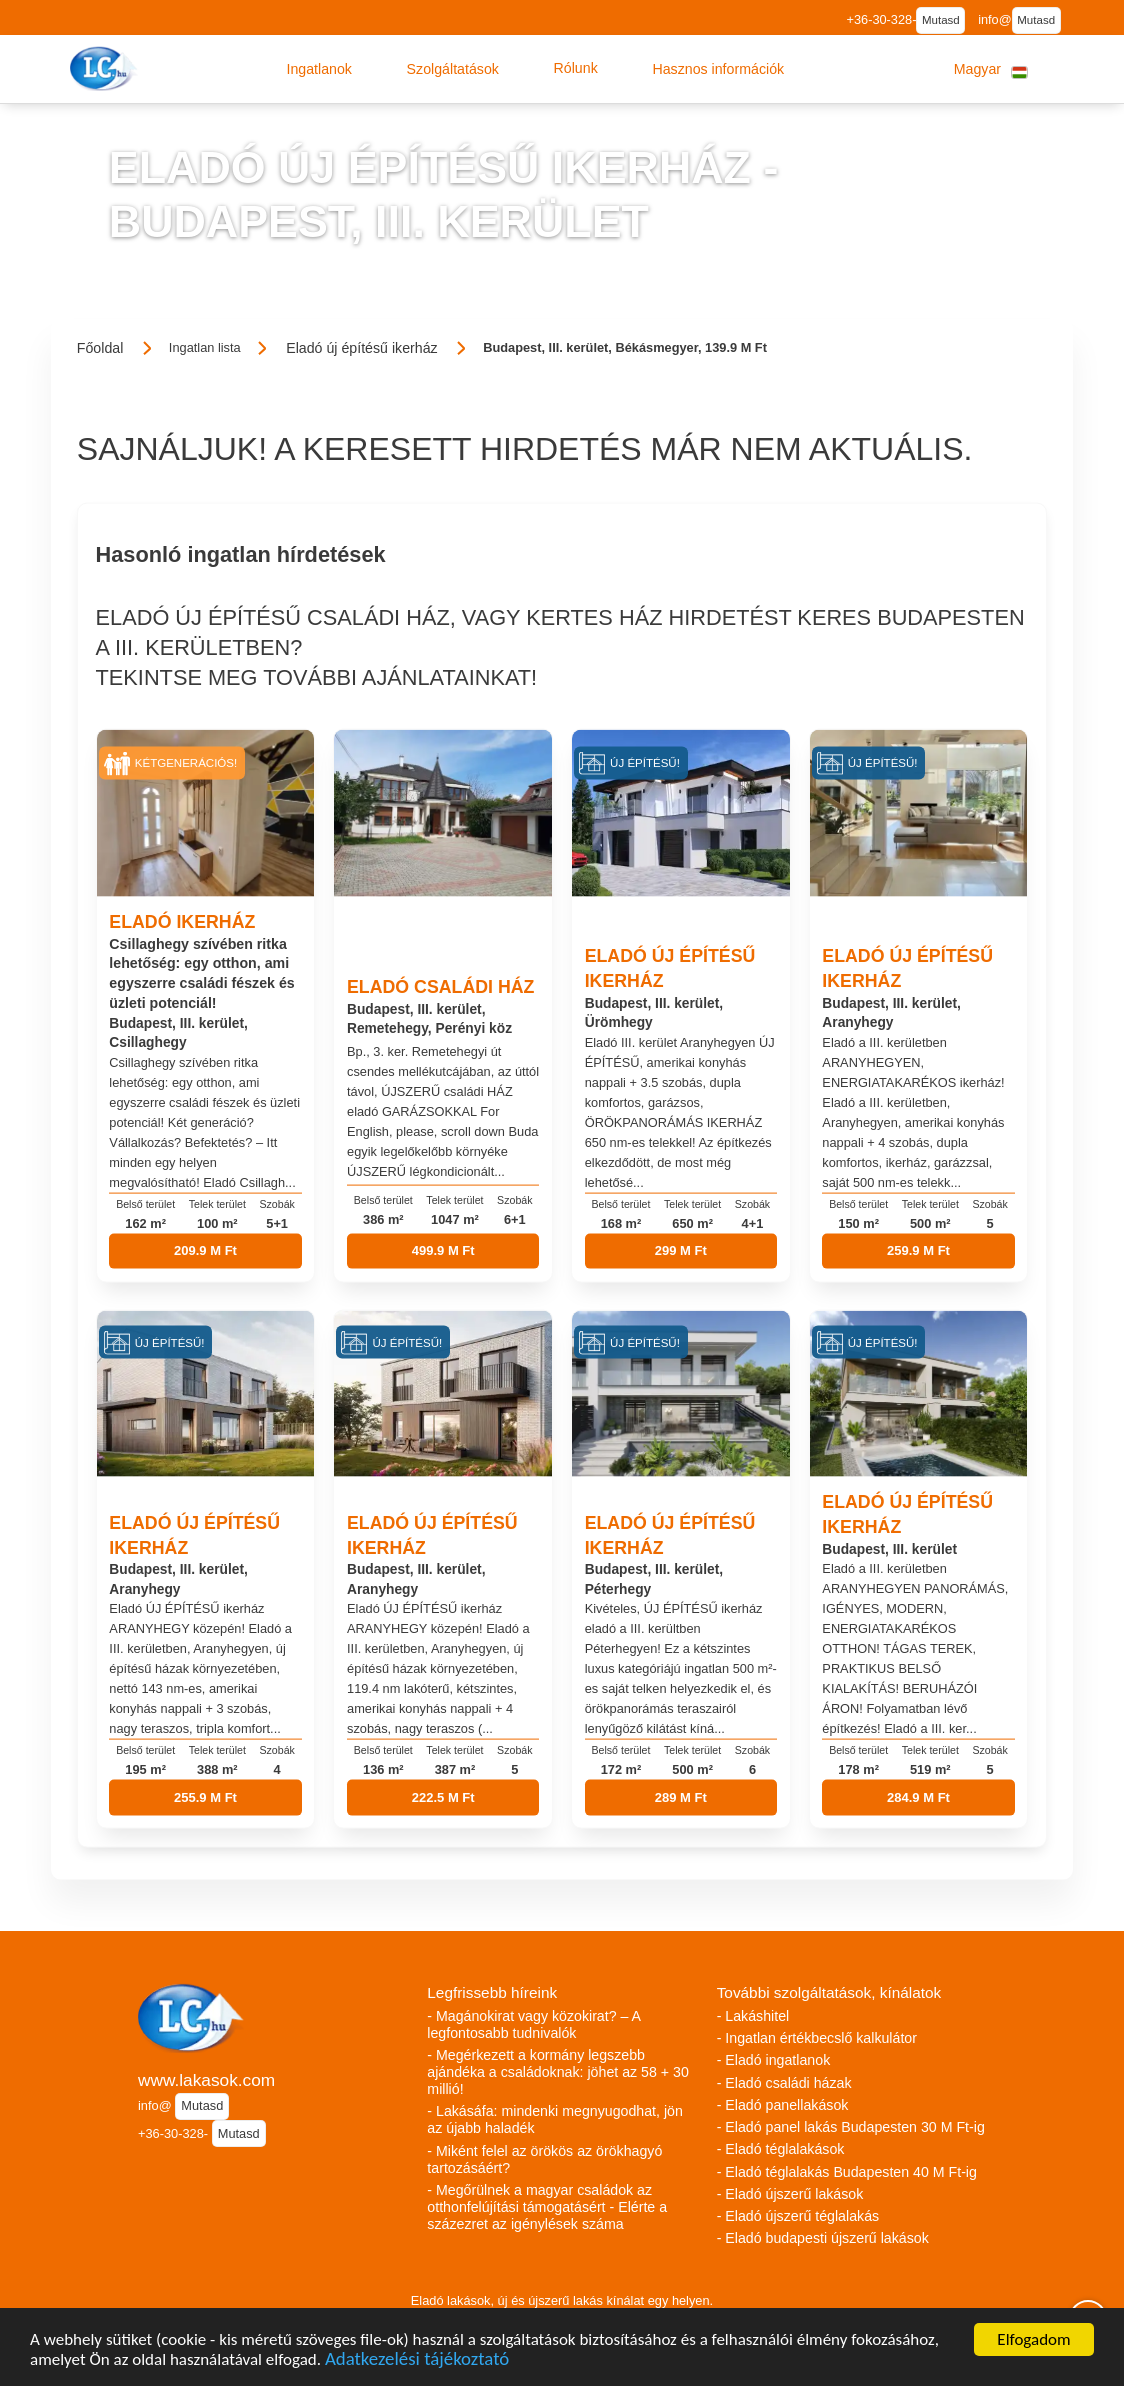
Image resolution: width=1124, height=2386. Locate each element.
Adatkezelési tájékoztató (417, 2362)
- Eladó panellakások (783, 2105)
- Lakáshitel (753, 2016)
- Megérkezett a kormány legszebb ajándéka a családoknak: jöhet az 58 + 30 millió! (557, 2072)
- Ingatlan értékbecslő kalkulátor (817, 2038)
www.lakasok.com (206, 2080)
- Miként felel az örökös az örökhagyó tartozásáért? (544, 2159)
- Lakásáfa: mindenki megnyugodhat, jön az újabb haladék (555, 2119)
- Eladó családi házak (784, 2083)
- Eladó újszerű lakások (790, 2194)
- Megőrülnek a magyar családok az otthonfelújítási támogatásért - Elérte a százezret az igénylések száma (547, 2207)
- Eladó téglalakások (781, 2149)
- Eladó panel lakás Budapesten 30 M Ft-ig (851, 2127)
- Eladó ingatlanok (774, 2060)
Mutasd (941, 20)
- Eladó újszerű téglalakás (798, 2216)
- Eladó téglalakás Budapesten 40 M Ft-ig (847, 2172)
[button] (319, 69)
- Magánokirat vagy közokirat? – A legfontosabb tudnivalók (533, 2024)
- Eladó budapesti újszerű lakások (823, 2238)
